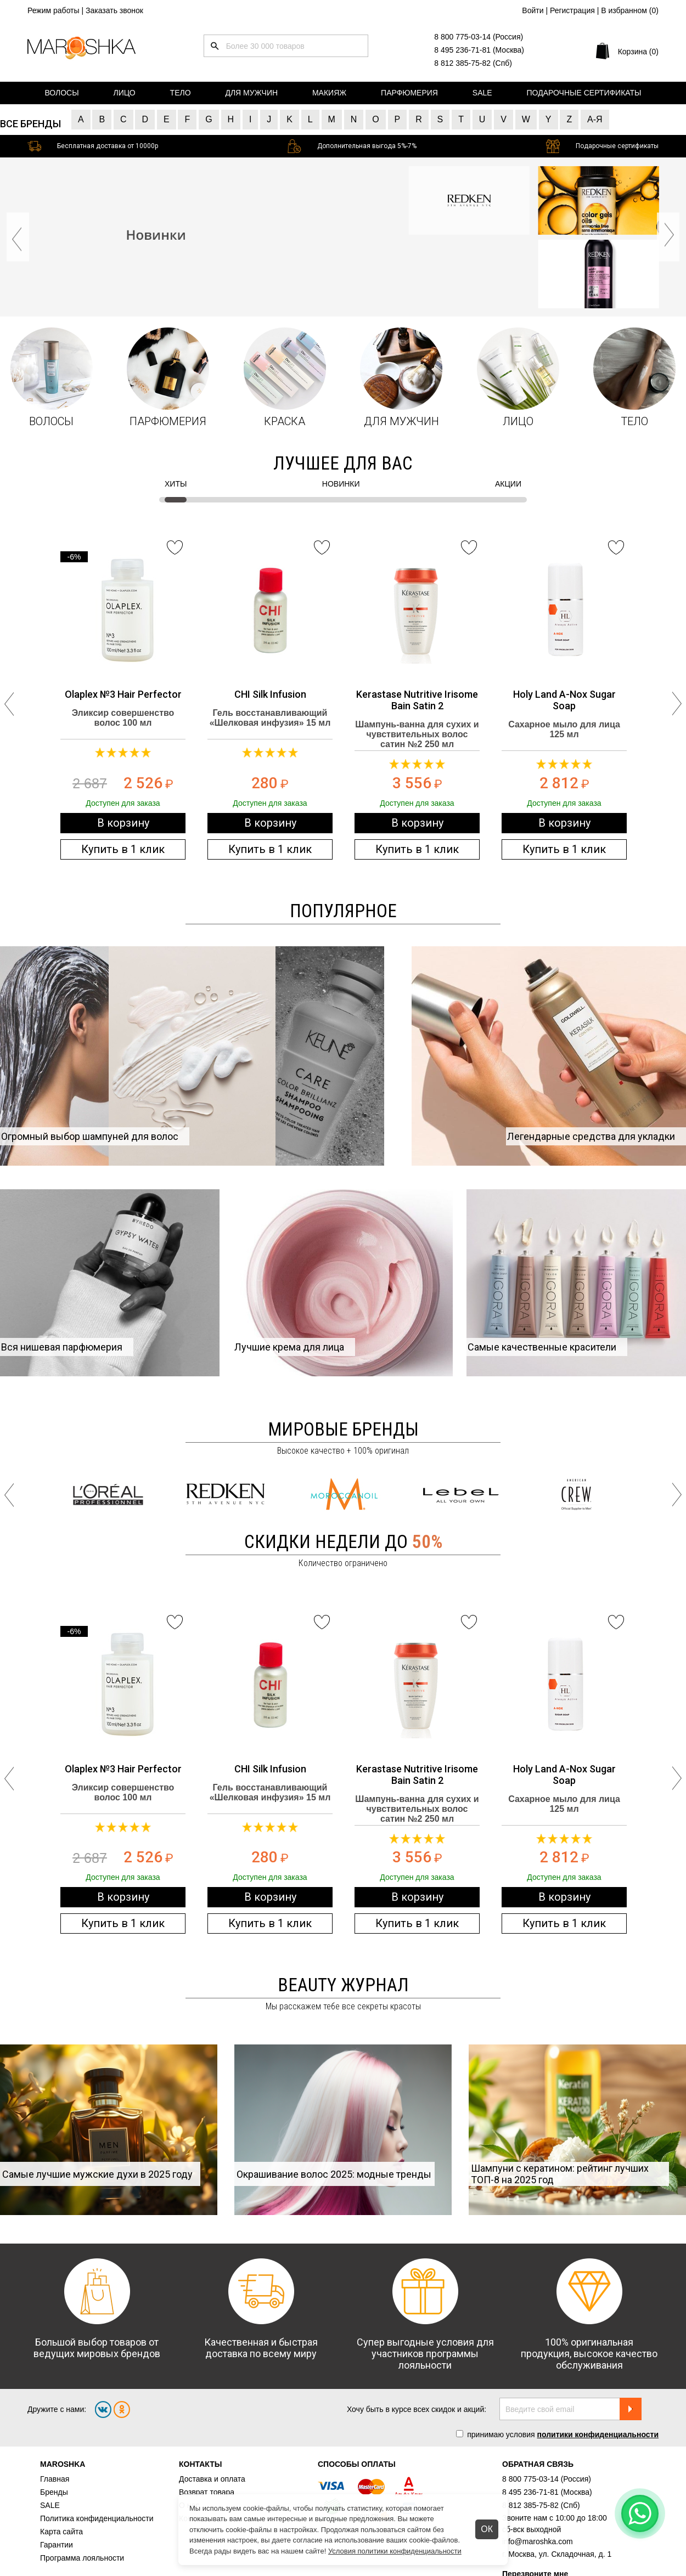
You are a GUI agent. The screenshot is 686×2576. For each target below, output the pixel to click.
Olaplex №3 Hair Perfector (123, 694)
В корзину (123, 822)
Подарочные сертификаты (584, 92)
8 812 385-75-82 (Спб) (473, 63)
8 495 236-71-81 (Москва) (479, 50)
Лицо (125, 92)
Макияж (329, 92)
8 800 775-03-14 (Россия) (478, 36)
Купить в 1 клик (123, 849)
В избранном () (630, 10)
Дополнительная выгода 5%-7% (367, 146)
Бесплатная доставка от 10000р (107, 146)
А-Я (595, 119)
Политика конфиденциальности (97, 2518)
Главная (54, 2479)
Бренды (54, 2492)
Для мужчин (251, 92)
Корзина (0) (638, 51)
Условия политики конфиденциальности (395, 2551)
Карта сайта (61, 2531)
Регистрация (572, 10)
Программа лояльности (82, 2558)
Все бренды (30, 123)
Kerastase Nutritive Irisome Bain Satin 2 (417, 699)
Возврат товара (206, 2492)
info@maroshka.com (537, 2541)
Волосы (61, 92)
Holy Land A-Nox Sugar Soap (564, 699)
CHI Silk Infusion (270, 694)
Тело (180, 92)
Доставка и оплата (212, 2479)
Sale (482, 92)
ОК (487, 2529)
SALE (50, 2505)
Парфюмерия (409, 92)
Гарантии (56, 2544)
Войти (532, 10)
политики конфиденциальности (598, 2434)
